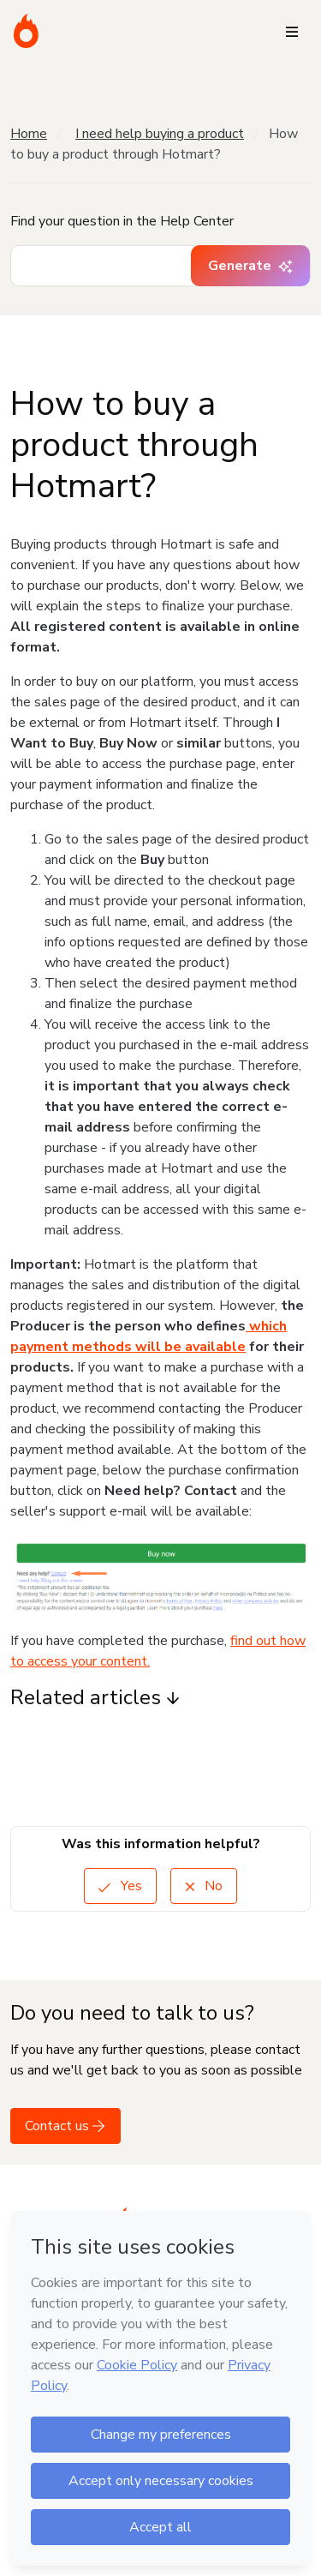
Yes (120, 1885)
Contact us (65, 2126)
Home (28, 133)
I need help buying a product (159, 133)
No (204, 1885)
